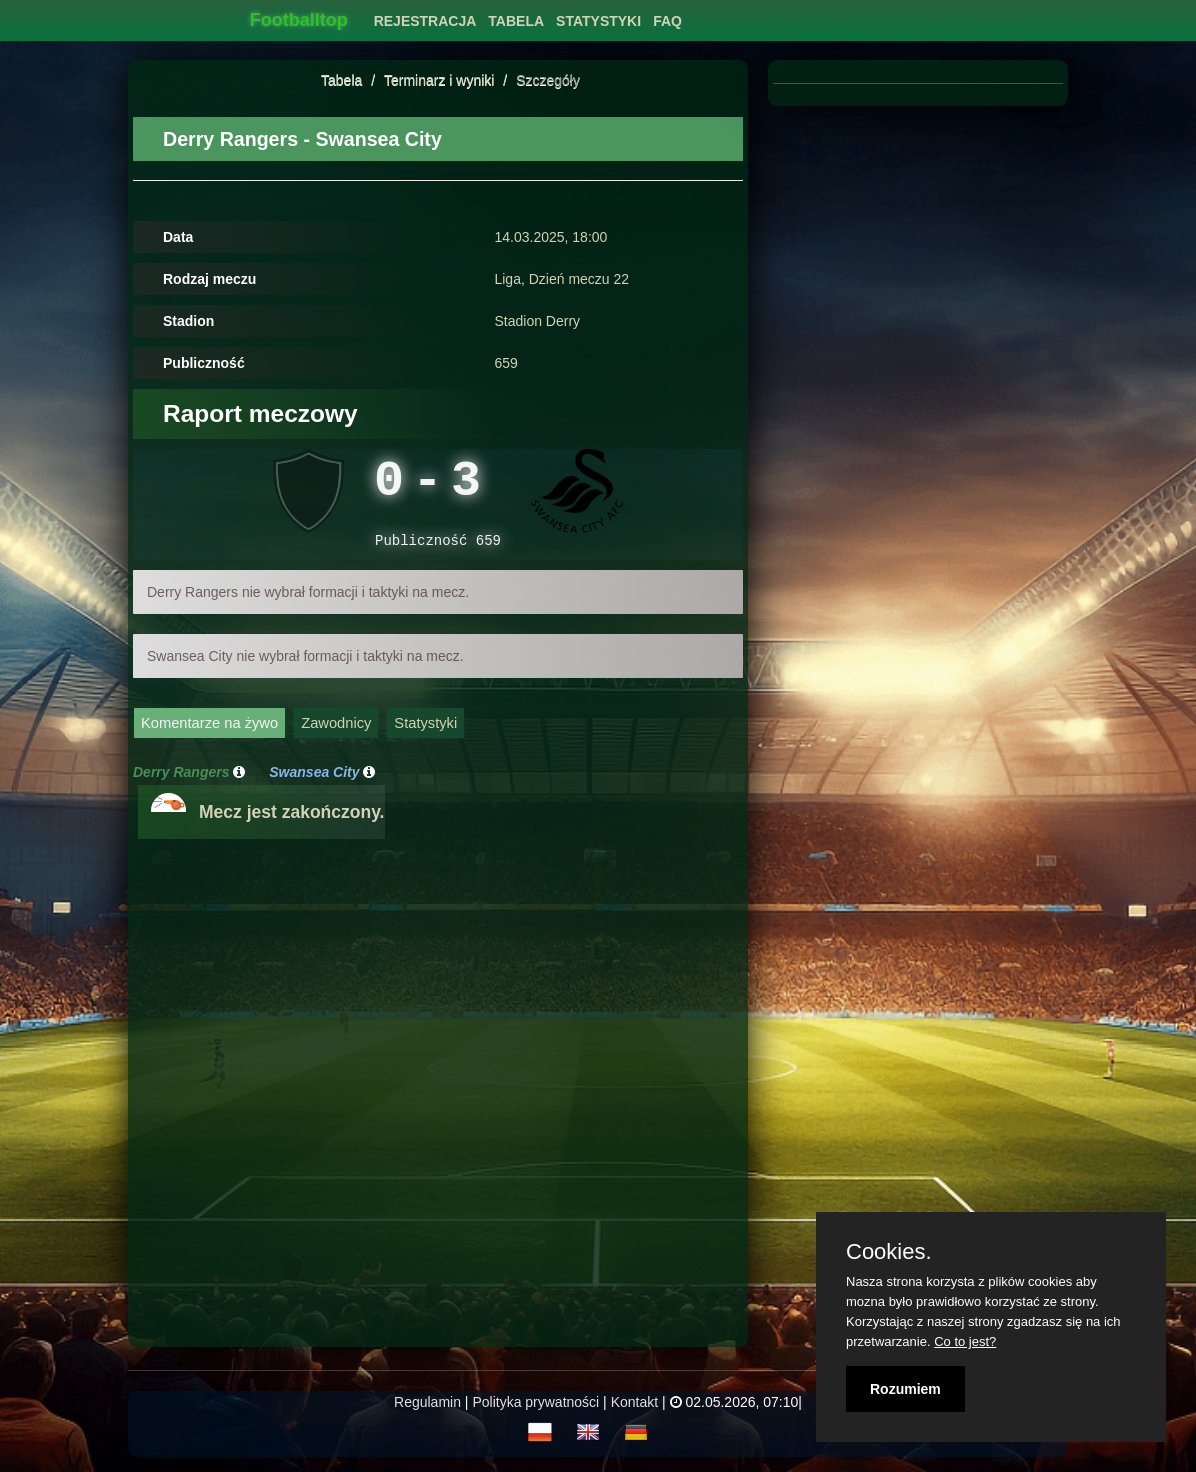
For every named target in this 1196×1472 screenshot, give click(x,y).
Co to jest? (965, 1341)
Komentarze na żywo (209, 733)
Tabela (341, 80)
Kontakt (634, 1412)
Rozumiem (905, 1389)
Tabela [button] (516, 21)
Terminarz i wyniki (439, 80)
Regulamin (427, 1412)
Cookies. (889, 1252)
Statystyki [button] (598, 21)
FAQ (667, 21)
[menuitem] (425, 15)
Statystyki (425, 733)
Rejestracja (425, 21)
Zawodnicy (336, 733)
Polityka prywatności (535, 1412)
